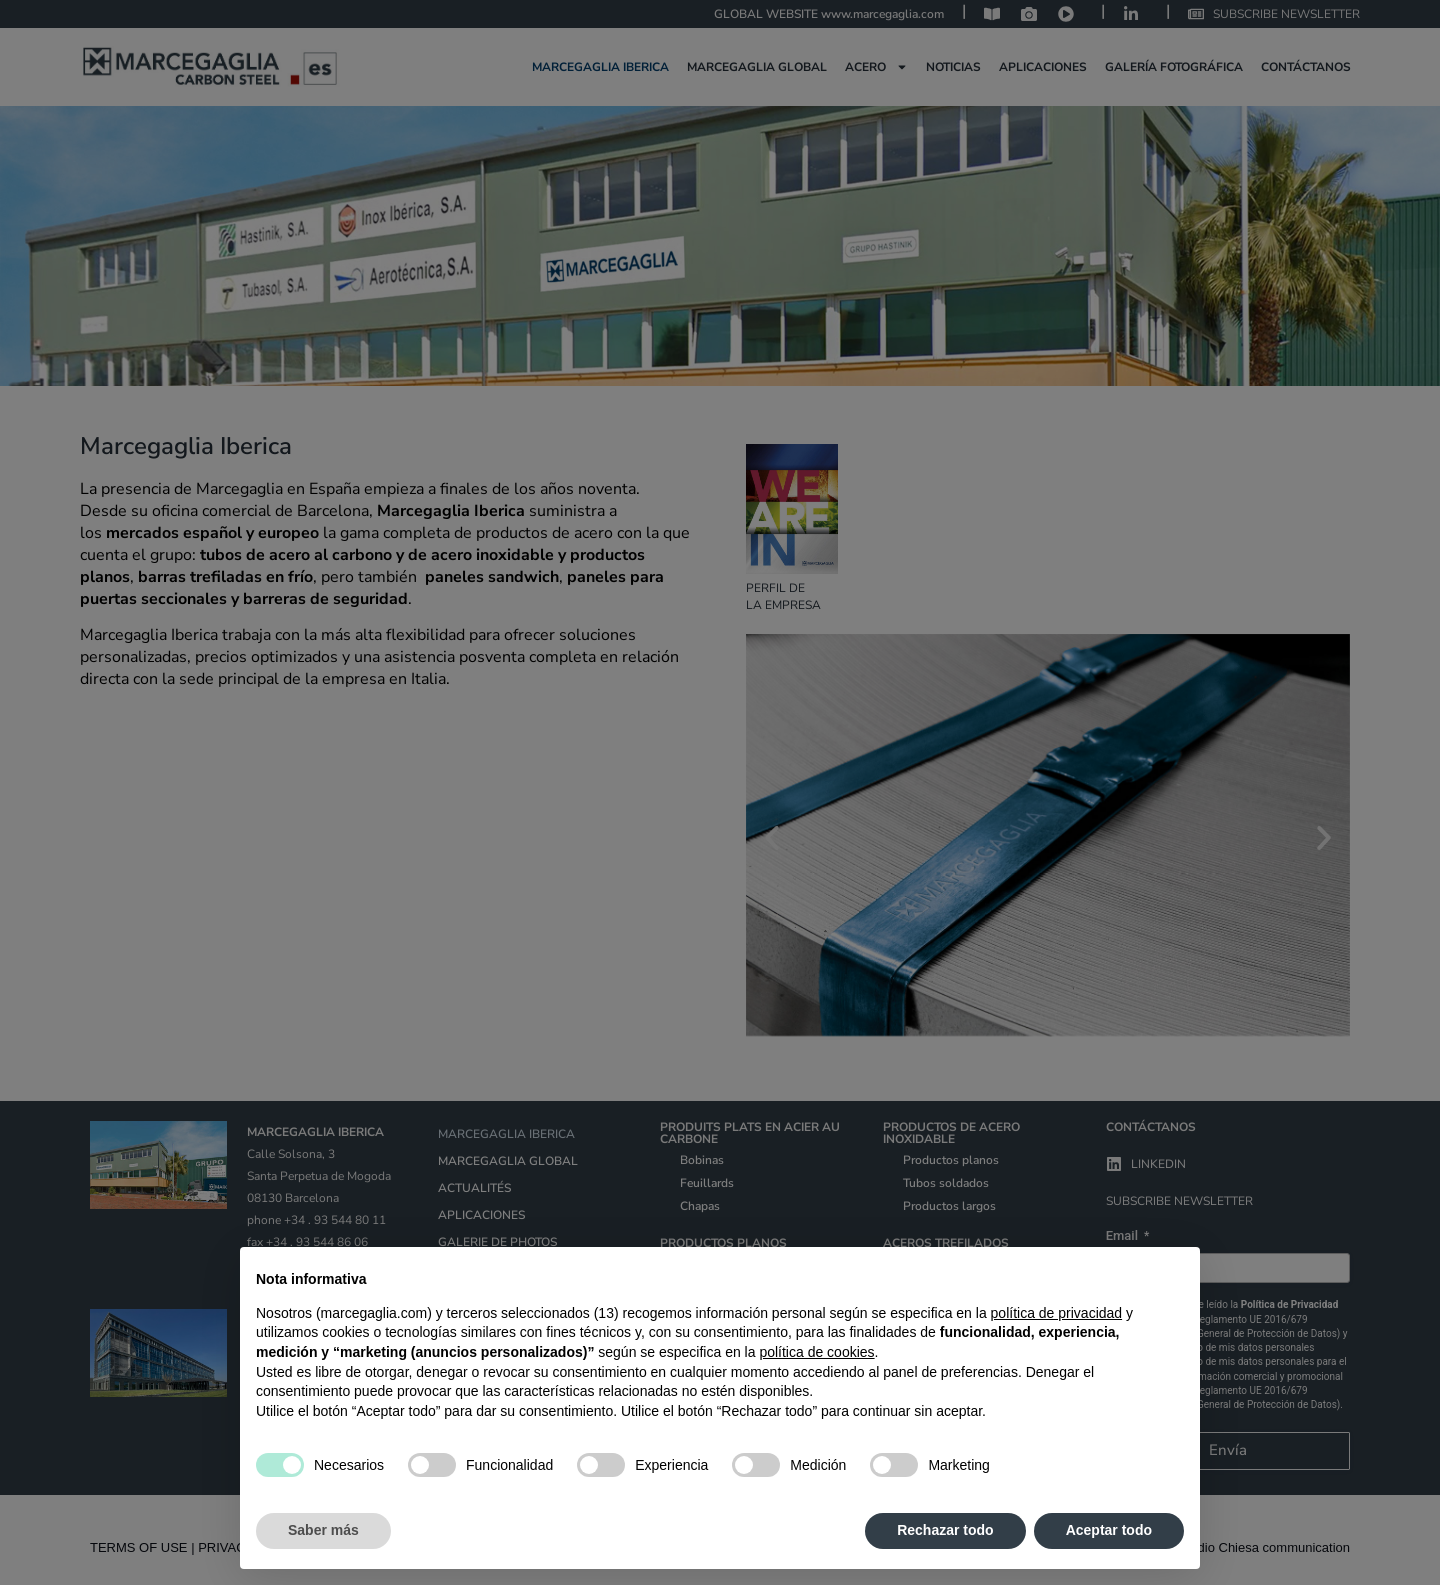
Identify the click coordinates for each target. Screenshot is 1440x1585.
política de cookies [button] (816, 1352)
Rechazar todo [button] (945, 1530)
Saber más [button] (323, 1530)
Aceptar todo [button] (1109, 1530)
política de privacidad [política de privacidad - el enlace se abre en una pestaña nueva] (1057, 1313)
